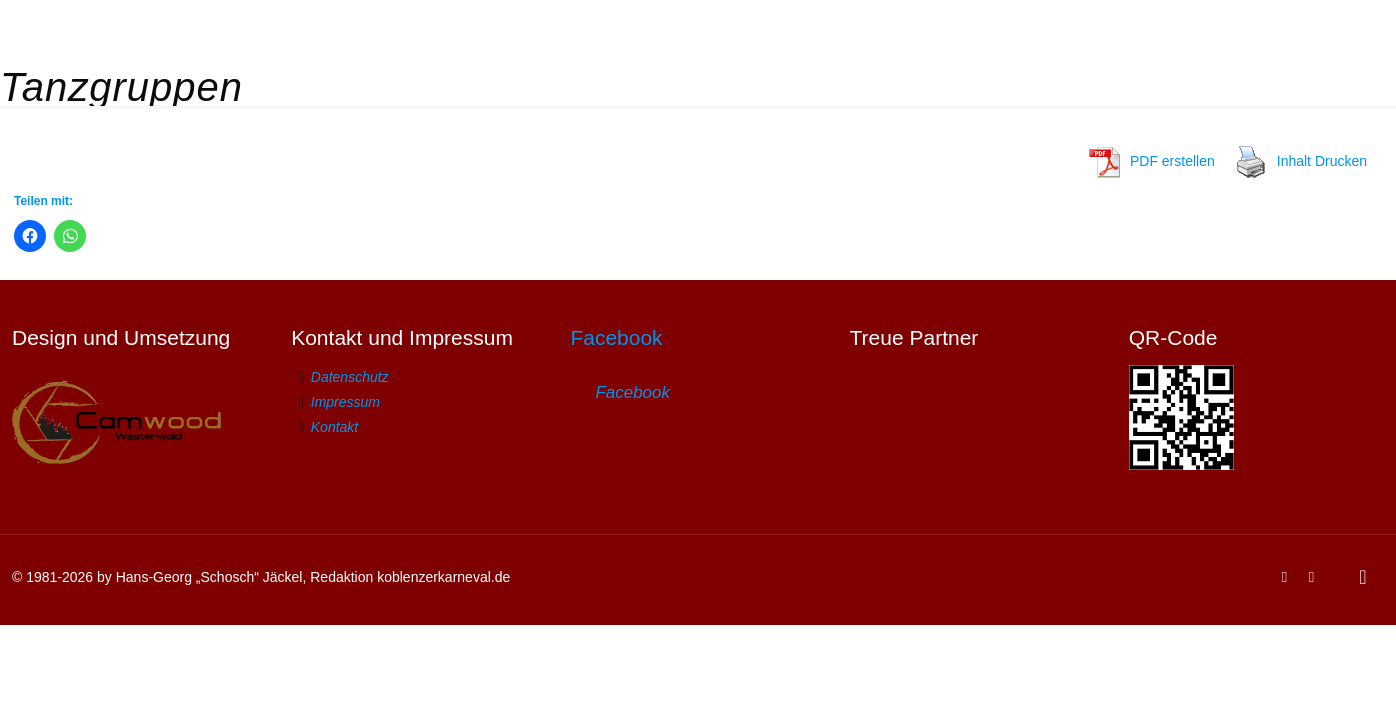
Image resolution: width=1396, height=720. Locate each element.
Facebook (616, 337)
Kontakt (334, 427)
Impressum (345, 402)
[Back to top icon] (1363, 577)
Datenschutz (350, 377)
